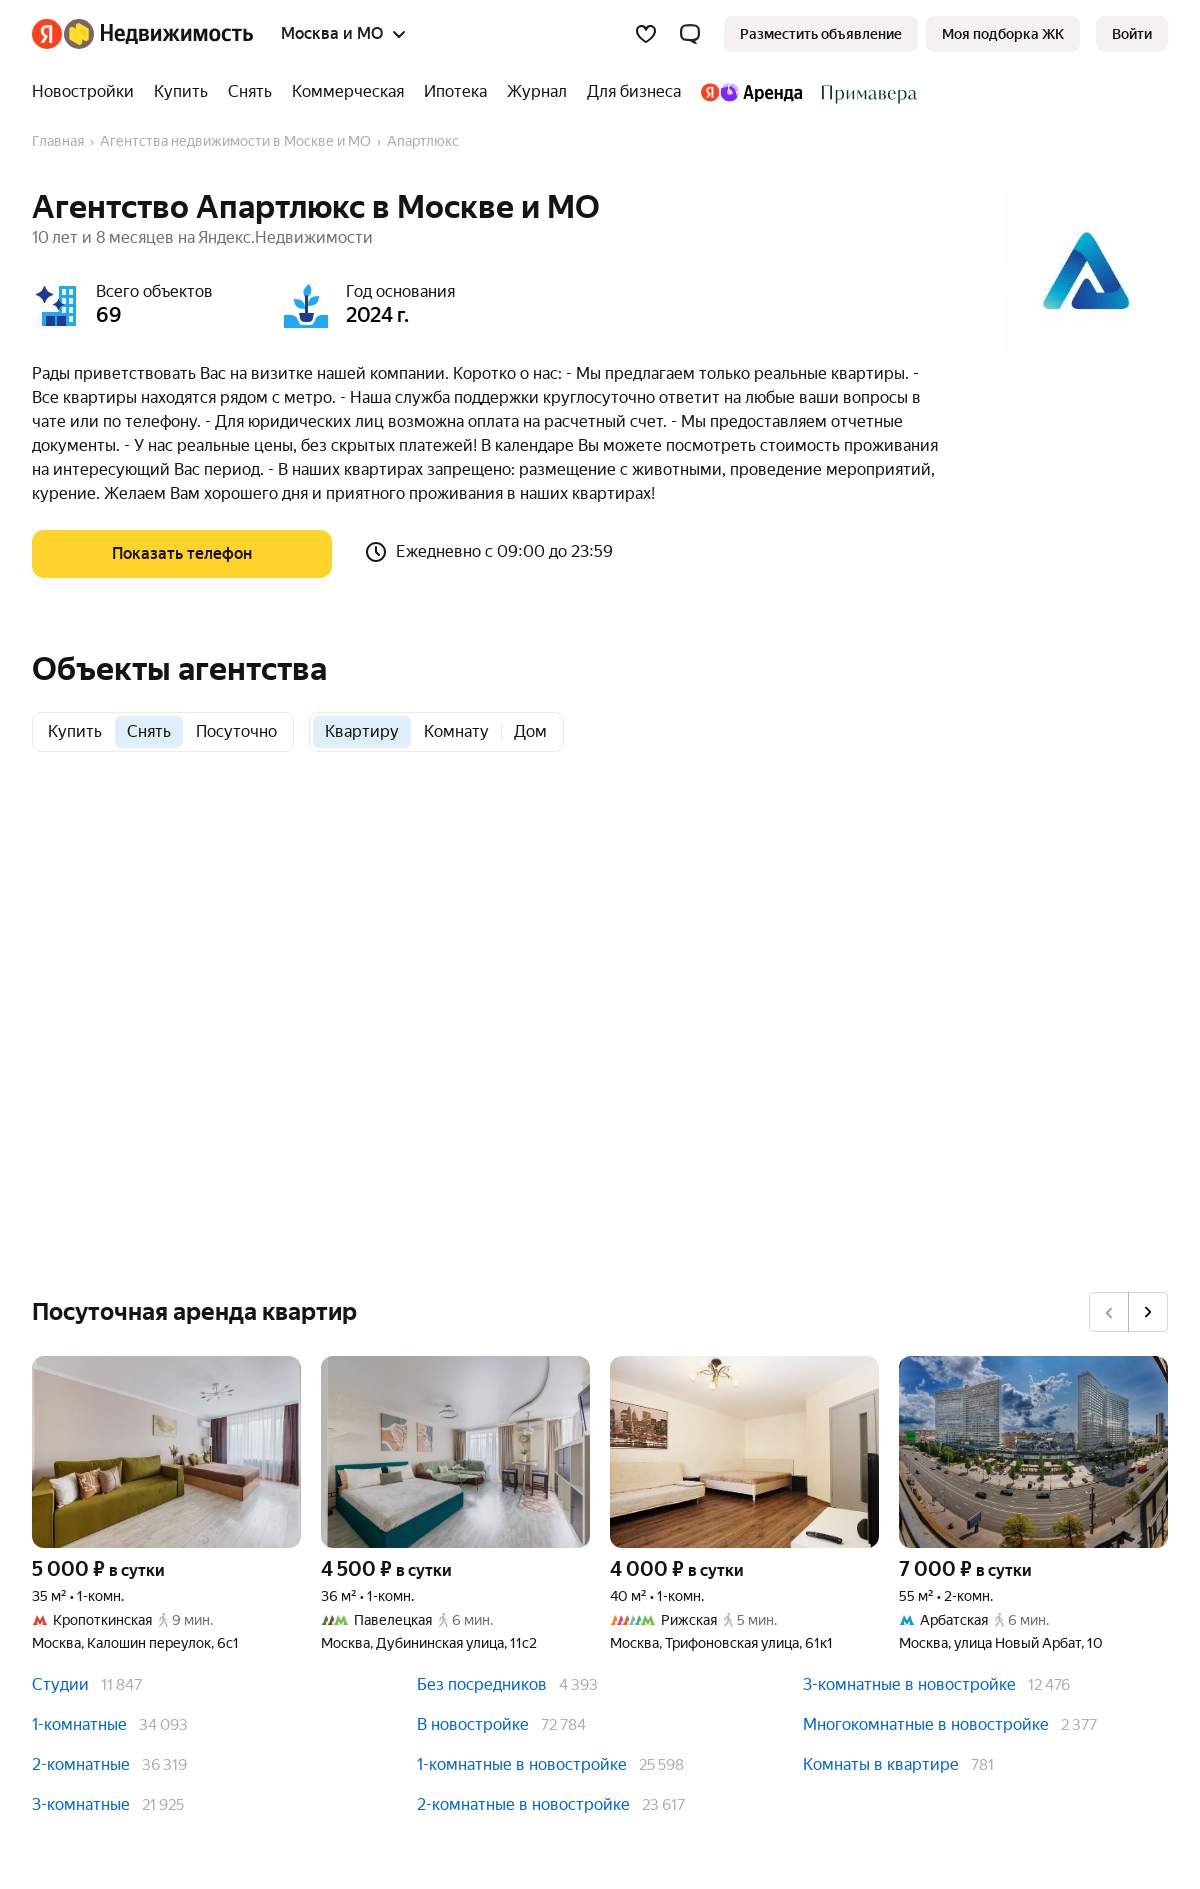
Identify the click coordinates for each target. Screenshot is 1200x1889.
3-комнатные (81, 1804)
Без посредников (482, 1684)
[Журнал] (537, 92)
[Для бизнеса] (634, 92)
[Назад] (1109, 1312)
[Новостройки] (88, 92)
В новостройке (473, 1724)
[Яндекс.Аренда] (751, 92)
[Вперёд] (1148, 1312)
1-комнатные (79, 1724)
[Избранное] (646, 34)
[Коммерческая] (348, 92)
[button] (690, 34)
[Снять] (250, 92)
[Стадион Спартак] (864, 92)
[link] (1132, 34)
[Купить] (181, 92)
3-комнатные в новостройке (909, 1684)
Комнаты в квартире (881, 1764)
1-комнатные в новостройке (522, 1764)
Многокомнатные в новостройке (926, 1724)
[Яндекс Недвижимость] (158, 34)
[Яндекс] (47, 34)
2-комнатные (81, 1764)
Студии (60, 1684)
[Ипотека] (455, 92)
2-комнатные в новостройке (523, 1804)
